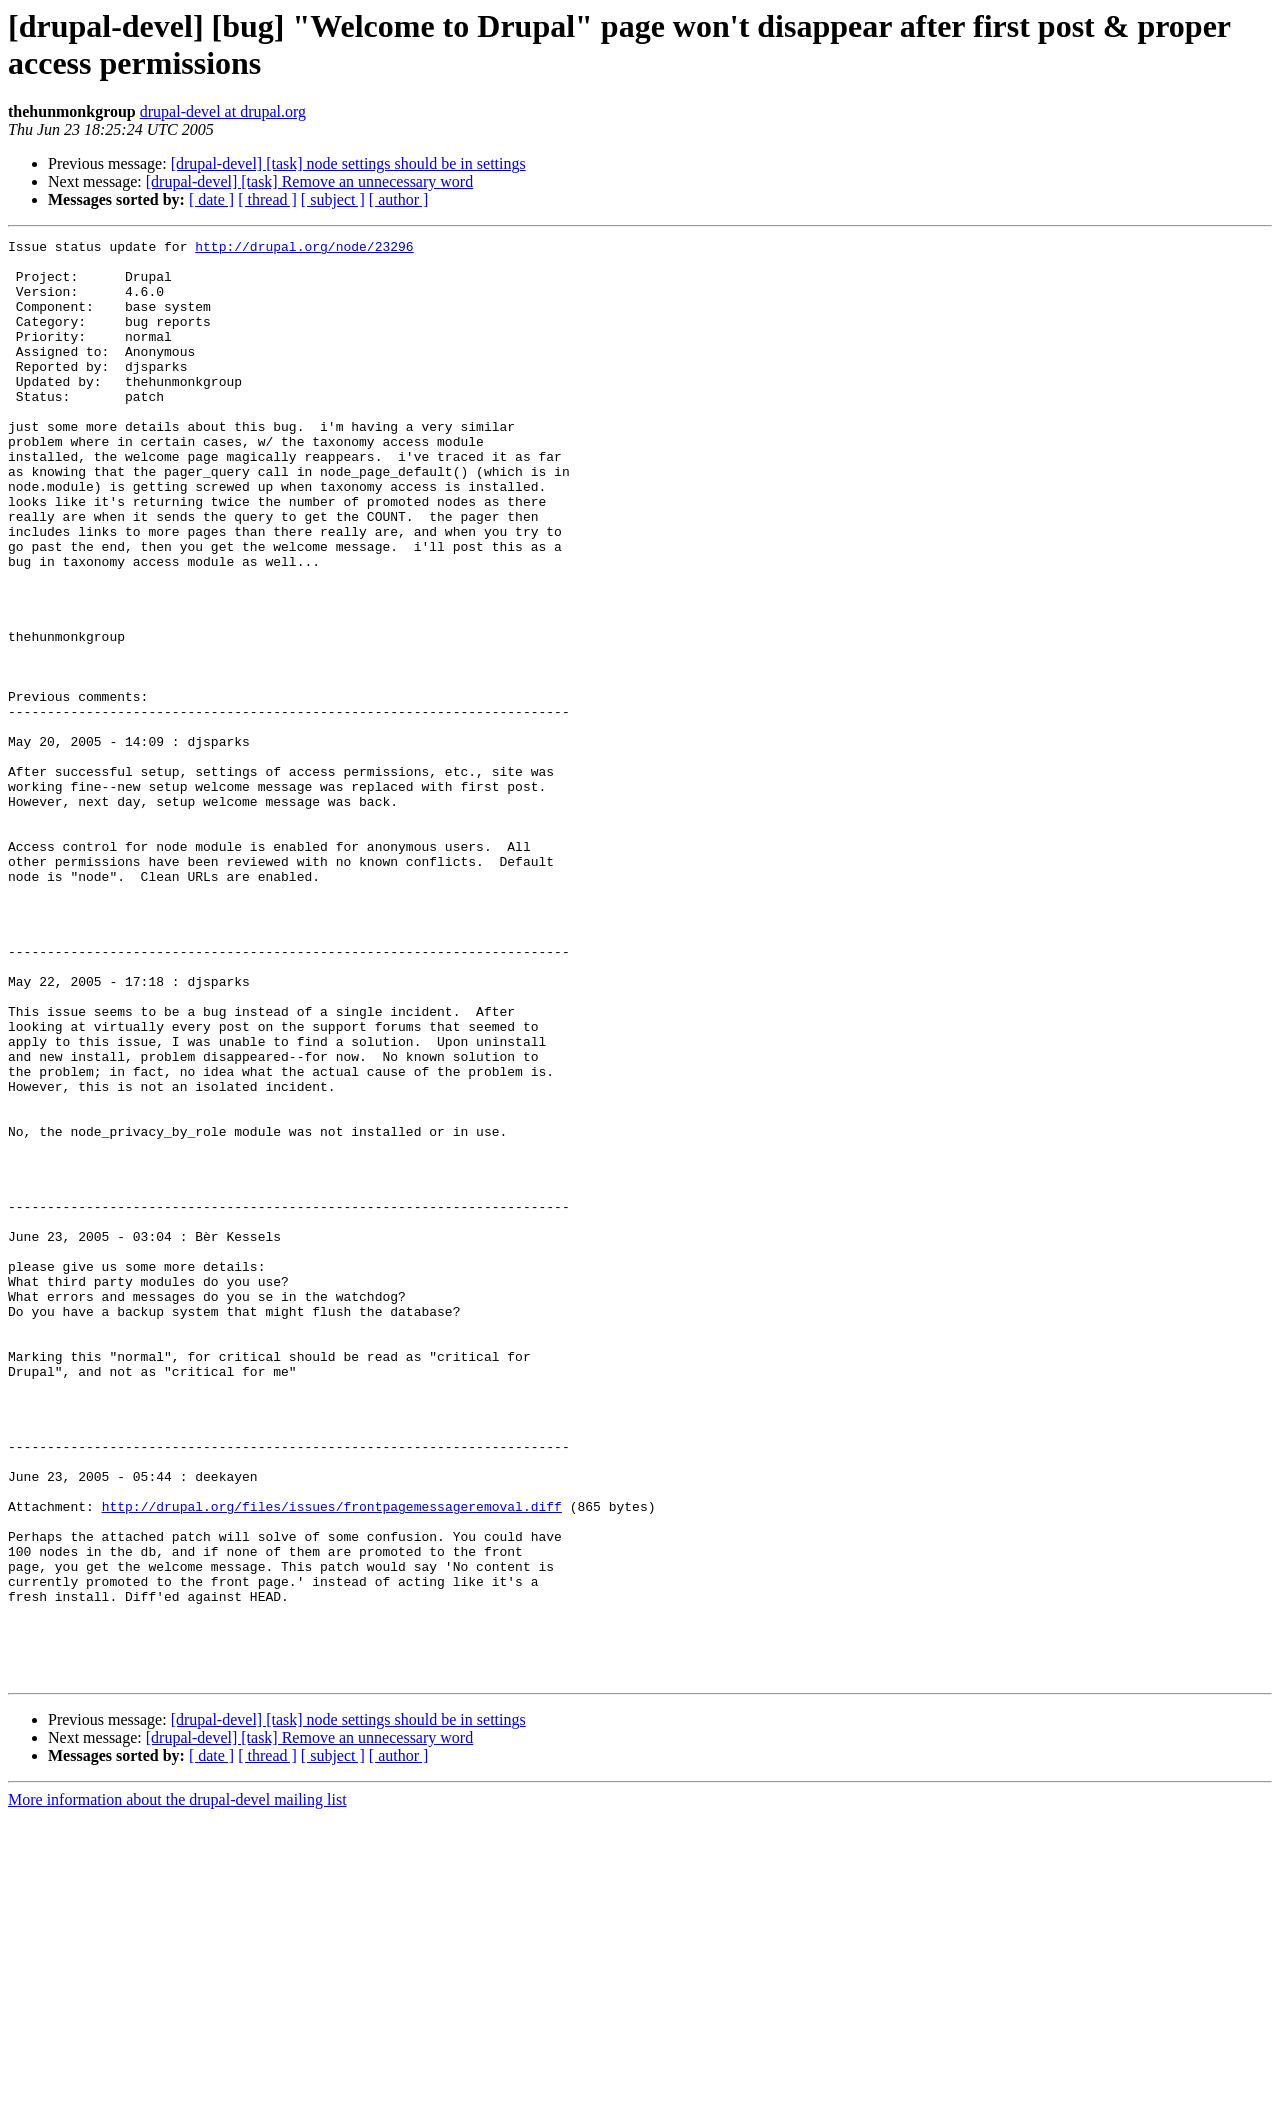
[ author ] (399, 199)
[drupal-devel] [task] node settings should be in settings (348, 163)
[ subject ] (333, 199)
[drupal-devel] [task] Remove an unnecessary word (309, 181)
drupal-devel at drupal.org (223, 111)
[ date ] (211, 199)
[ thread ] (267, 199)
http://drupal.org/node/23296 (304, 249)
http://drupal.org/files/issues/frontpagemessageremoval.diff (332, 1761)
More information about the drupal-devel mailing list (177, 2087)
